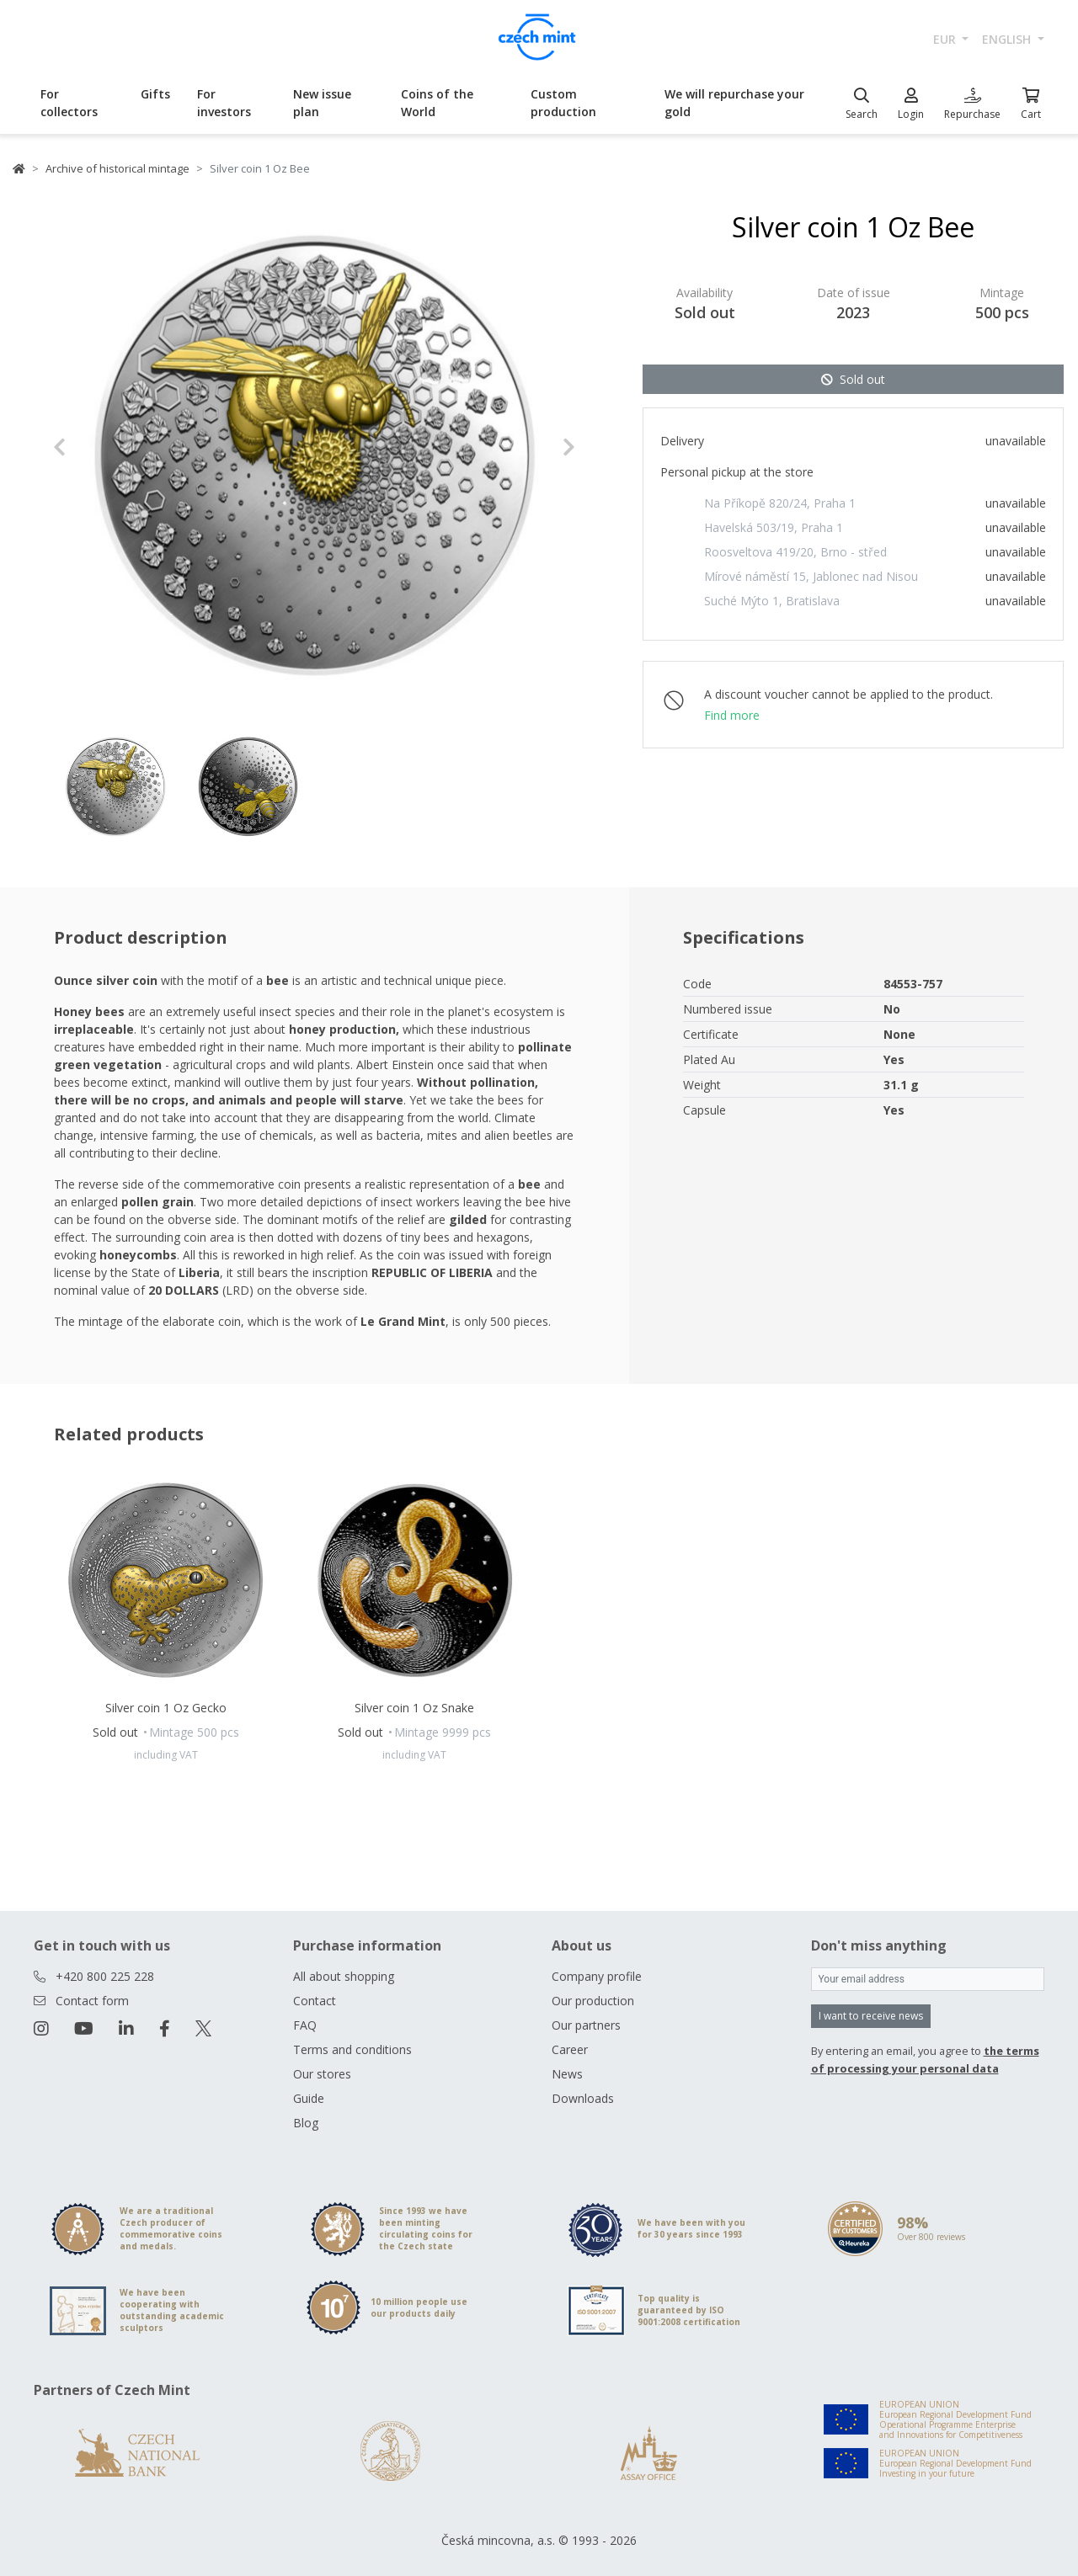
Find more (732, 715)
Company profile (597, 1976)
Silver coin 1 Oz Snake (414, 1708)
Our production (593, 2001)
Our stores (322, 2074)
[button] (92, 447)
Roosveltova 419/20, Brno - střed (795, 552)
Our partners (586, 2025)
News (567, 2074)
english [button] (1008, 39)
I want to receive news (871, 2016)
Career (570, 2049)
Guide (308, 2098)
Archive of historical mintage (117, 168)
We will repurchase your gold (734, 103)
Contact (314, 2001)
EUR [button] (946, 39)
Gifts (155, 94)
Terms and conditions (352, 2049)
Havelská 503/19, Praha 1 (773, 527)
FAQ (305, 2025)
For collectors (69, 103)
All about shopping (343, 1976)
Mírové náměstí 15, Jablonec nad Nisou (811, 576)
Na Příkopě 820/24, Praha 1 (780, 503)
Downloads (583, 2098)
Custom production (563, 103)
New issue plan (322, 103)
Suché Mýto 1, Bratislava (772, 601)
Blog (305, 2123)
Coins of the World (437, 103)
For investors (224, 103)
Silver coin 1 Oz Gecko (166, 1708)
